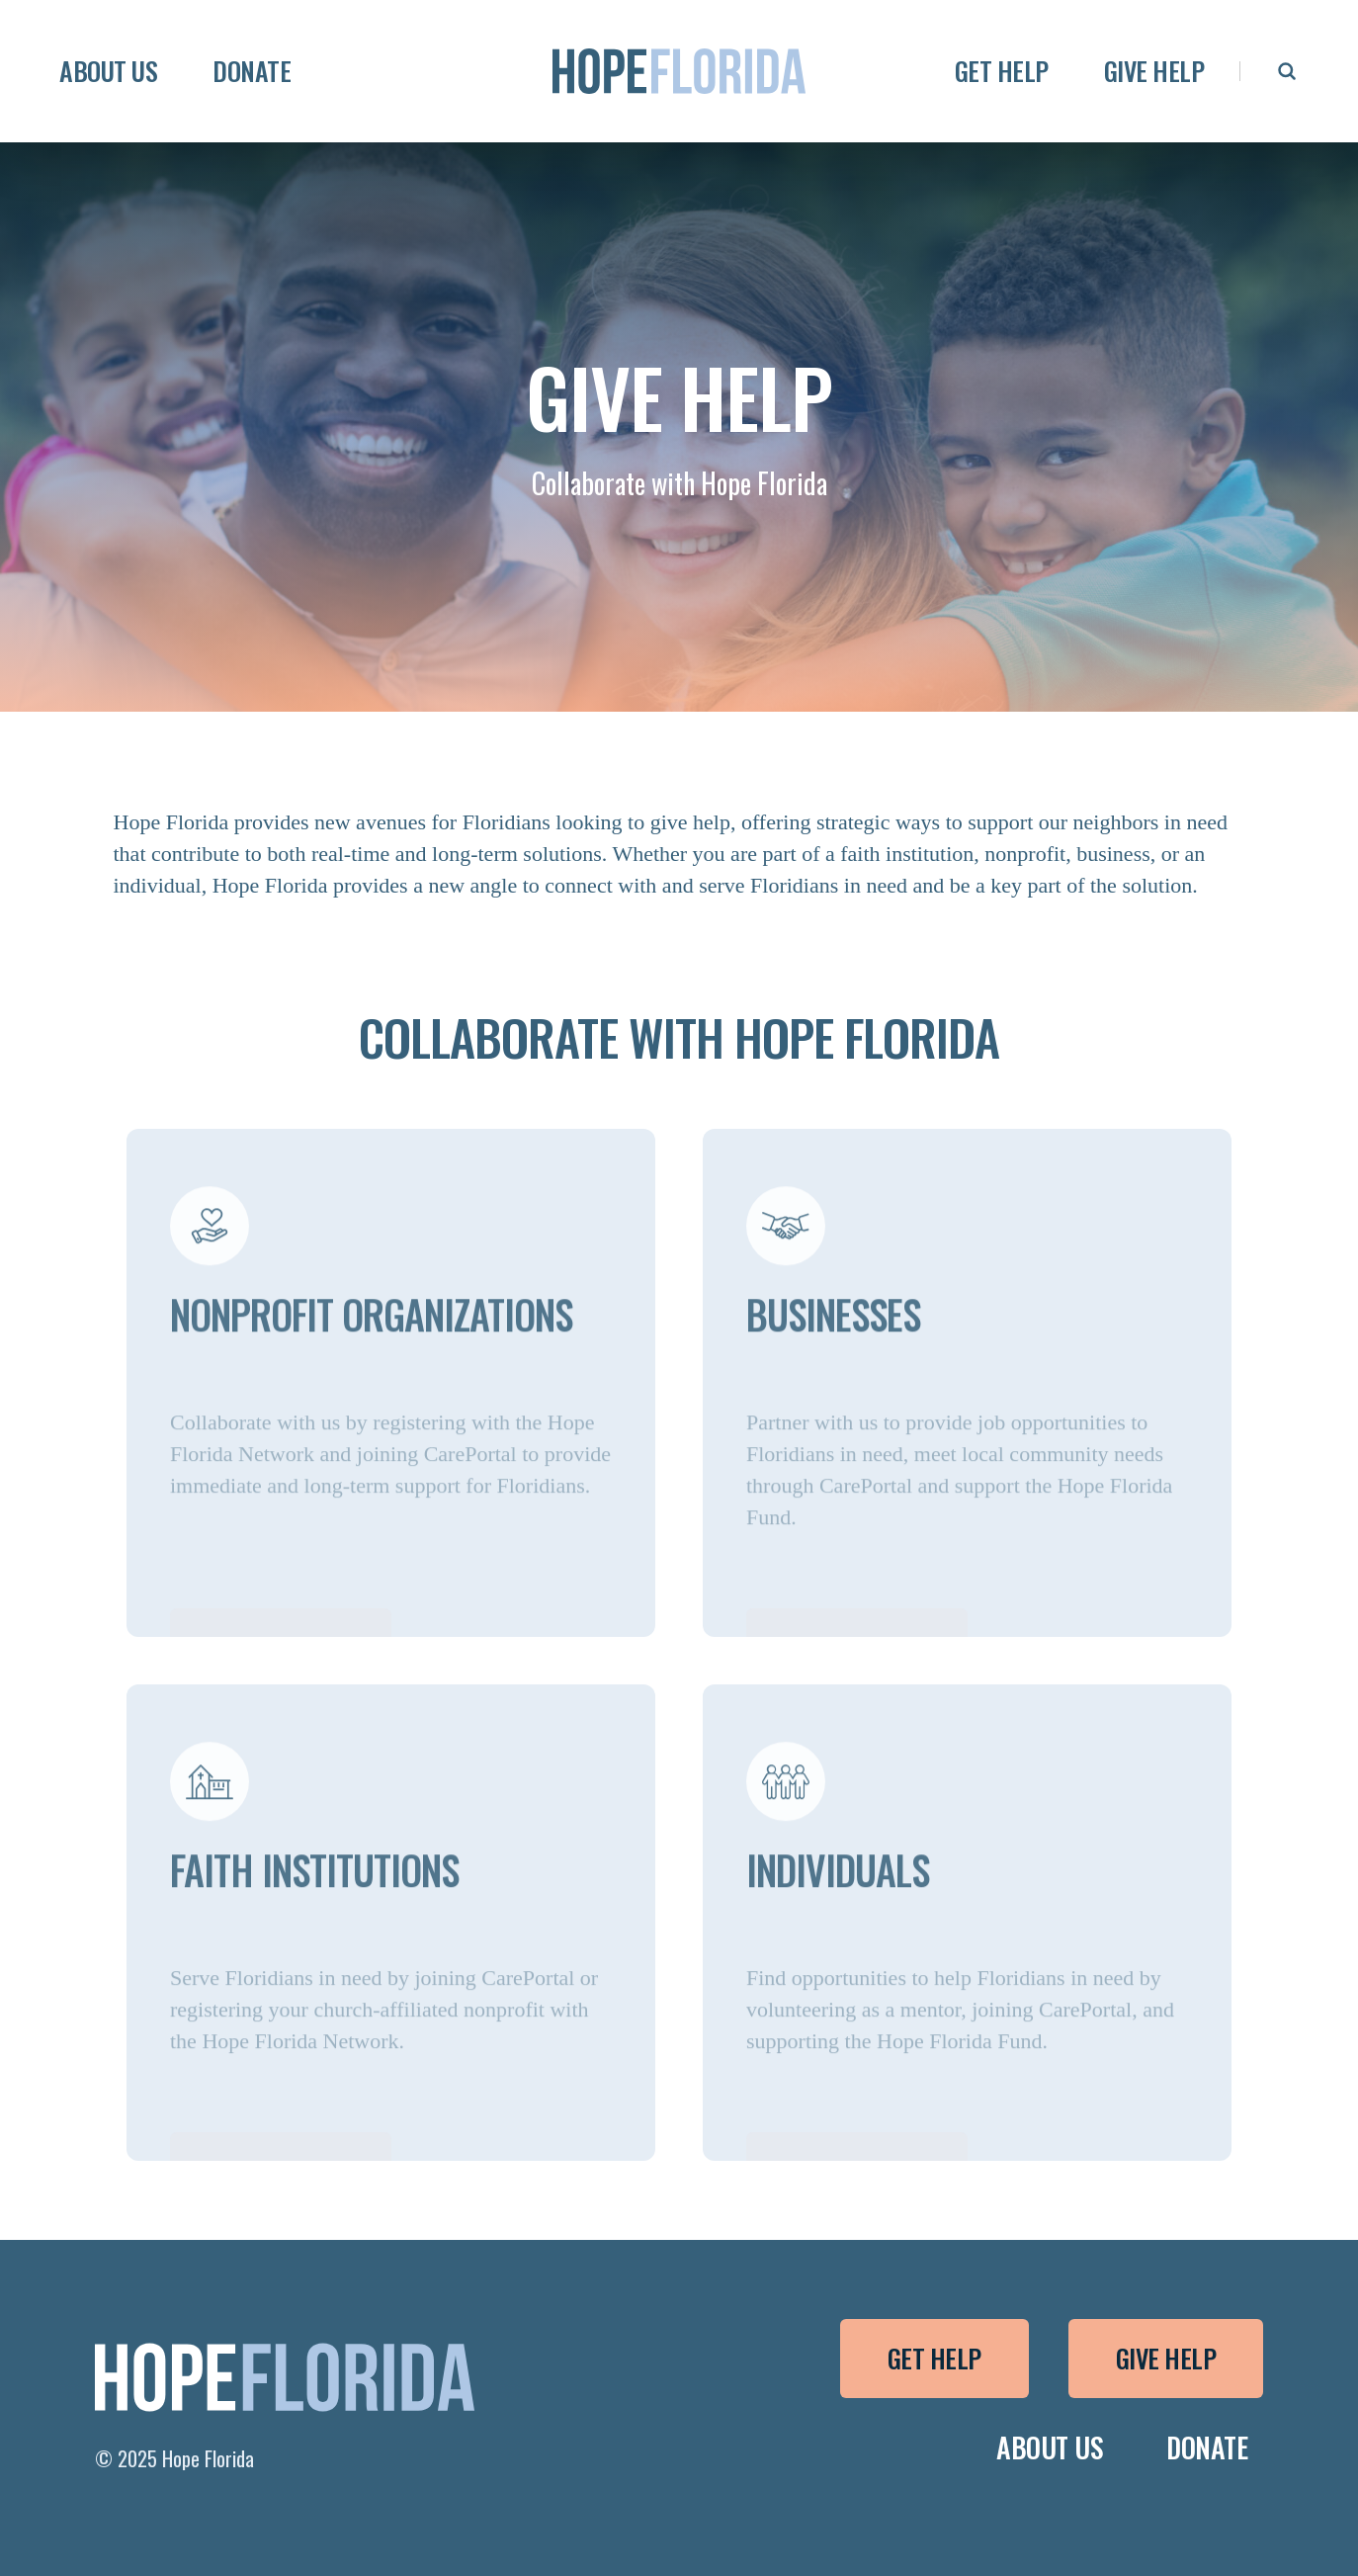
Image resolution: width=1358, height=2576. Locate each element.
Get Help (934, 2358)
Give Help (1166, 2358)
